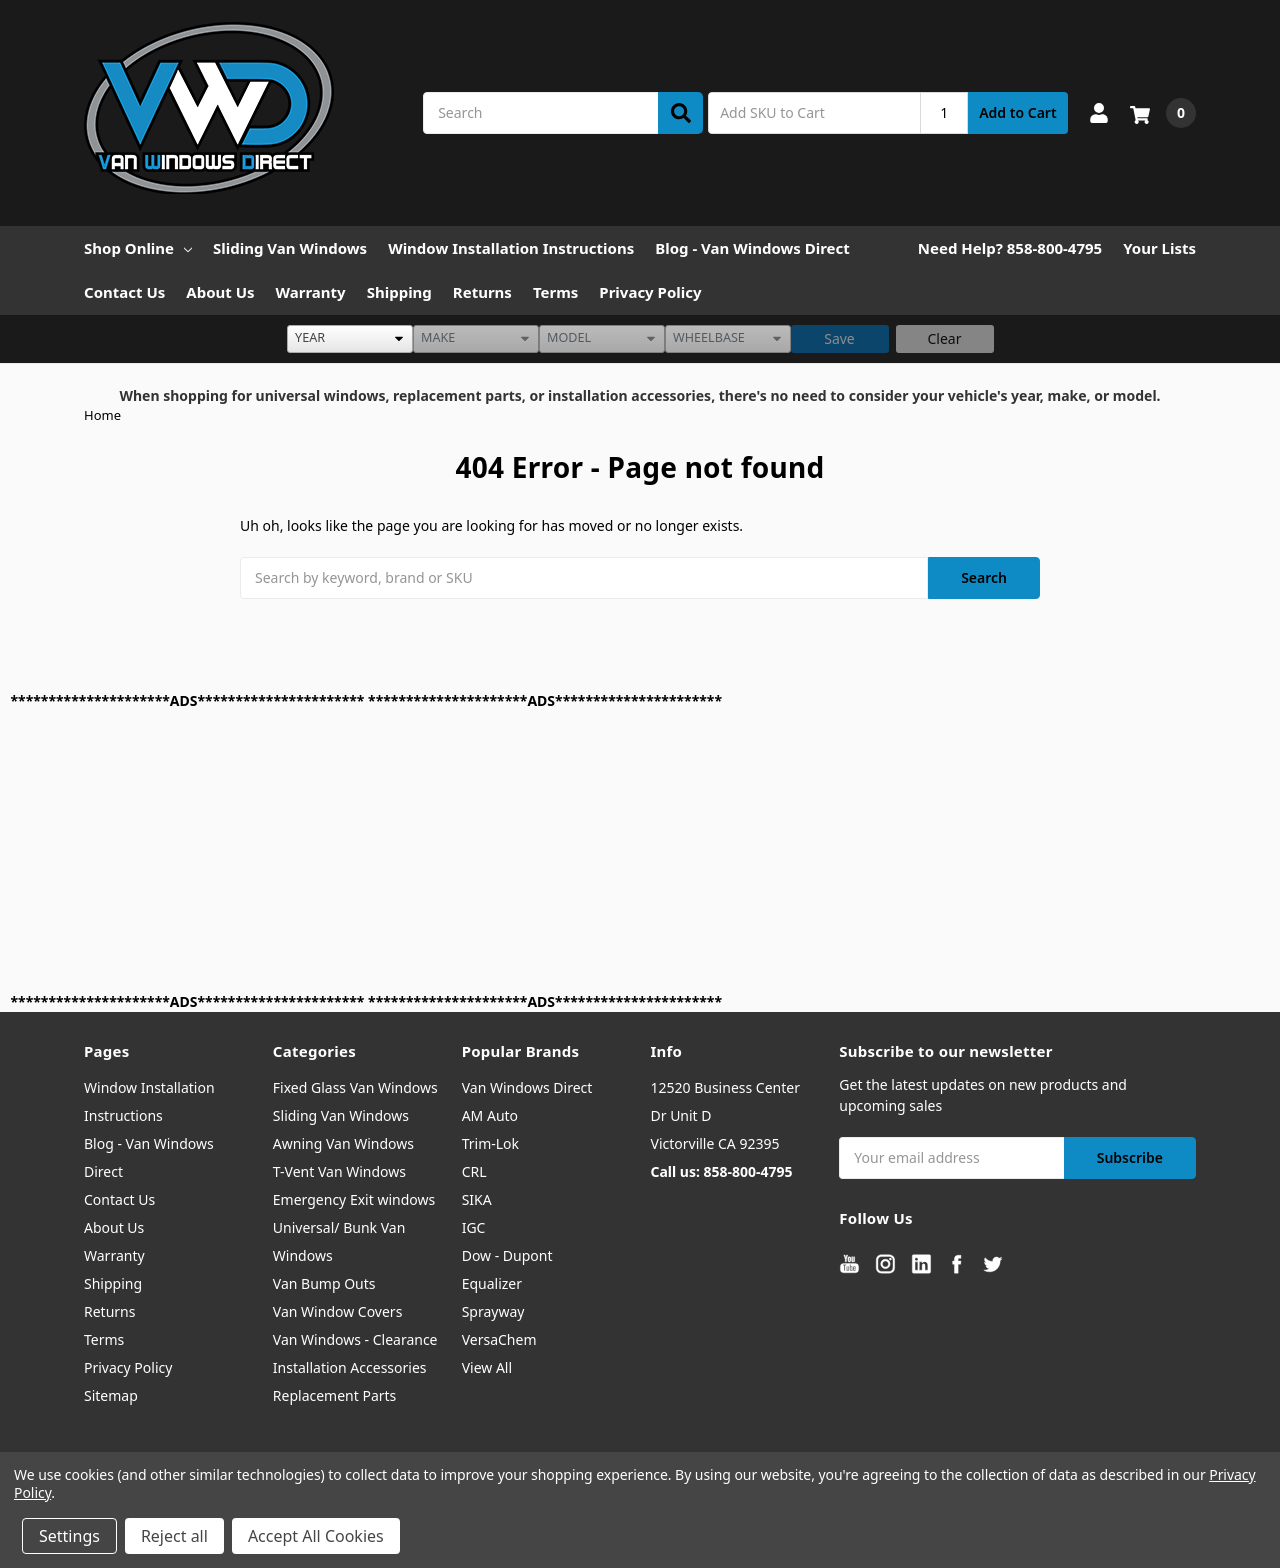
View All (487, 1367)
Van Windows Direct (527, 1087)
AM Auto (490, 1115)
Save (839, 338)
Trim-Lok (490, 1143)
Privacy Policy (650, 292)
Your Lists (1159, 248)
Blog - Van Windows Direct (752, 248)
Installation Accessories (350, 1367)
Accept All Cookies (316, 1536)
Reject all (174, 1536)
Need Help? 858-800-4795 (1010, 248)
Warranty (311, 292)
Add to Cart (1017, 112)
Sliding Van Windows (290, 248)
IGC (474, 1227)
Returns (482, 292)
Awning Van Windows (343, 1143)
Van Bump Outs (324, 1283)
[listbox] (350, 339)
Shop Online (138, 248)
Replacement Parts (335, 1395)
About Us (220, 292)
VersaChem (499, 1339)
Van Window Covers (338, 1311)
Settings (69, 1536)
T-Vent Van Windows (339, 1171)
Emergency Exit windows (354, 1199)
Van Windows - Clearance (355, 1339)
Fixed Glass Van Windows (355, 1087)
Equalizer (492, 1283)
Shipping (399, 292)
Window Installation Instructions (511, 248)
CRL (474, 1171)
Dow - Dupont (507, 1255)
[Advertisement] (611, 851)
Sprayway (493, 1311)
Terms (555, 292)
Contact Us (124, 292)
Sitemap (111, 1395)
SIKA (477, 1199)
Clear (945, 338)
